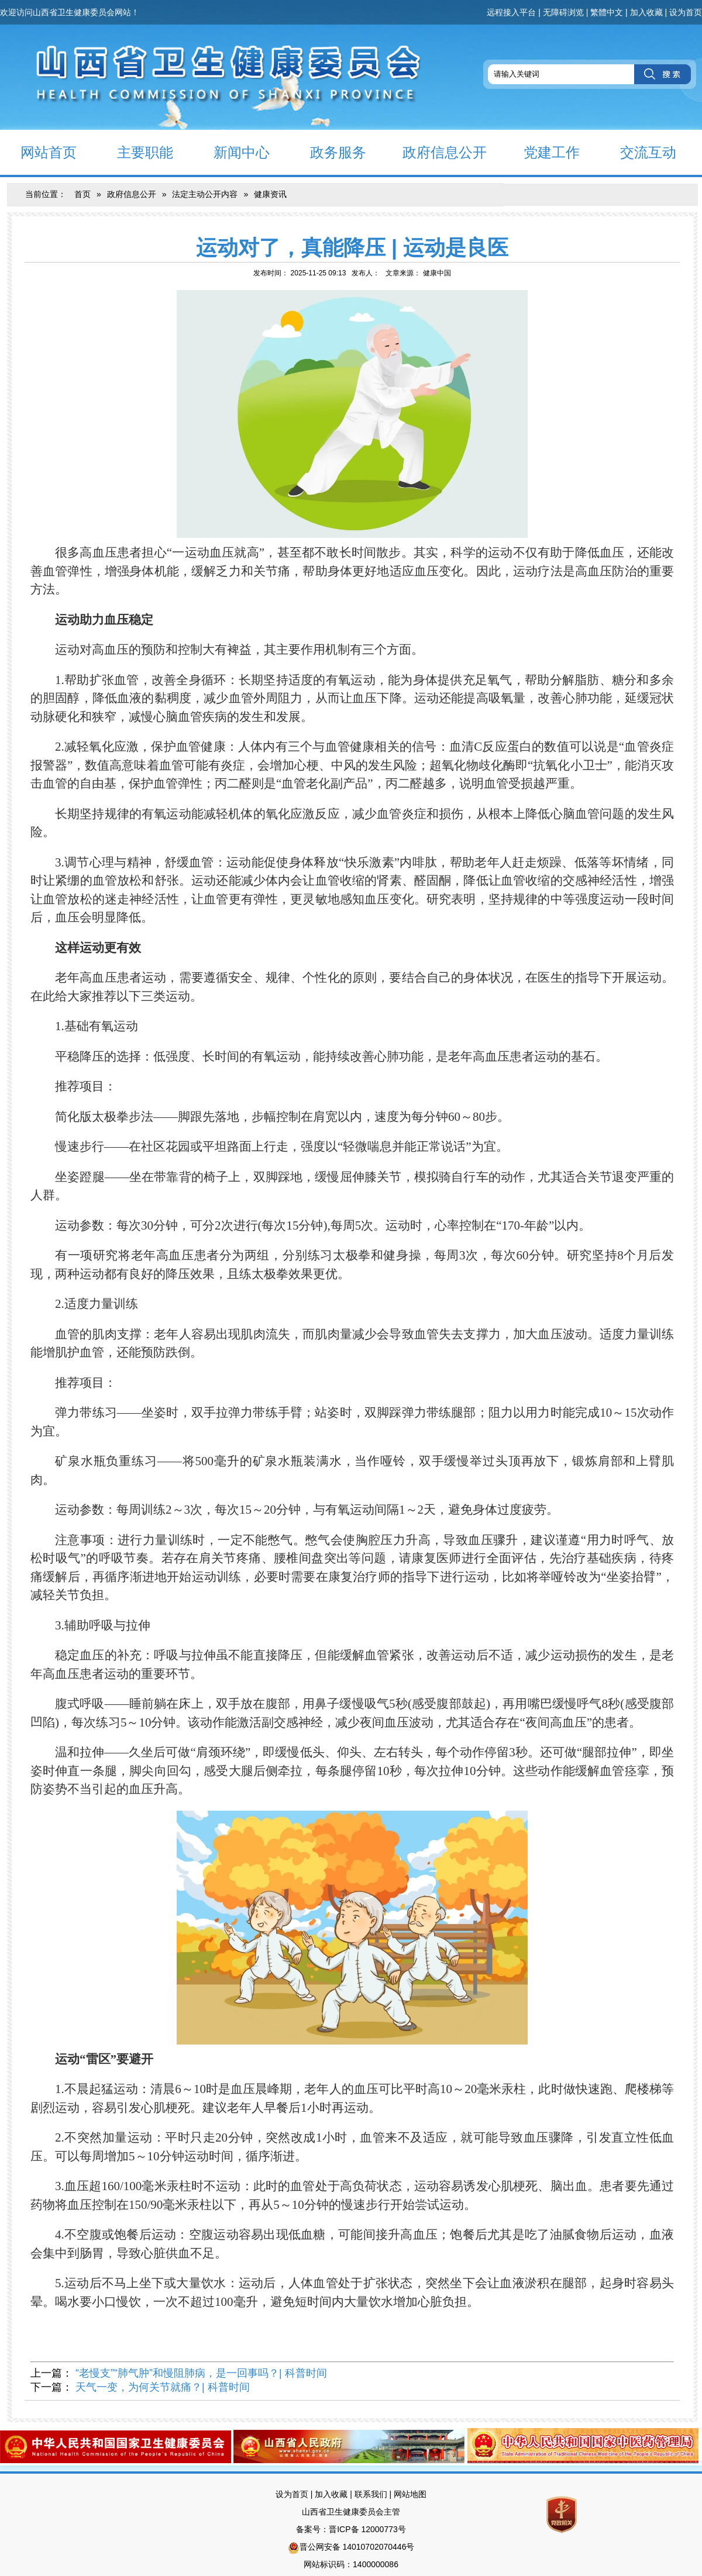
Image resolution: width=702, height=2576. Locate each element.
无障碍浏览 (563, 12)
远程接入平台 (511, 12)
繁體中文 (606, 12)
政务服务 (328, 151)
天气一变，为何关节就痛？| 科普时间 (162, 2387)
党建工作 (541, 151)
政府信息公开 (436, 151)
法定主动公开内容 (205, 194)
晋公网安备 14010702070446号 (357, 2546)
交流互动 (638, 151)
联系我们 (371, 2494)
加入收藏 (646, 12)
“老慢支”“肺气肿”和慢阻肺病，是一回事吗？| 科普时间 (201, 2373)
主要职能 (135, 151)
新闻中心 (231, 151)
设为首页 (685, 12)
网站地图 (410, 2494)
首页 (82, 194)
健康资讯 (270, 194)
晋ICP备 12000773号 (367, 2529)
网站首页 (38, 151)
